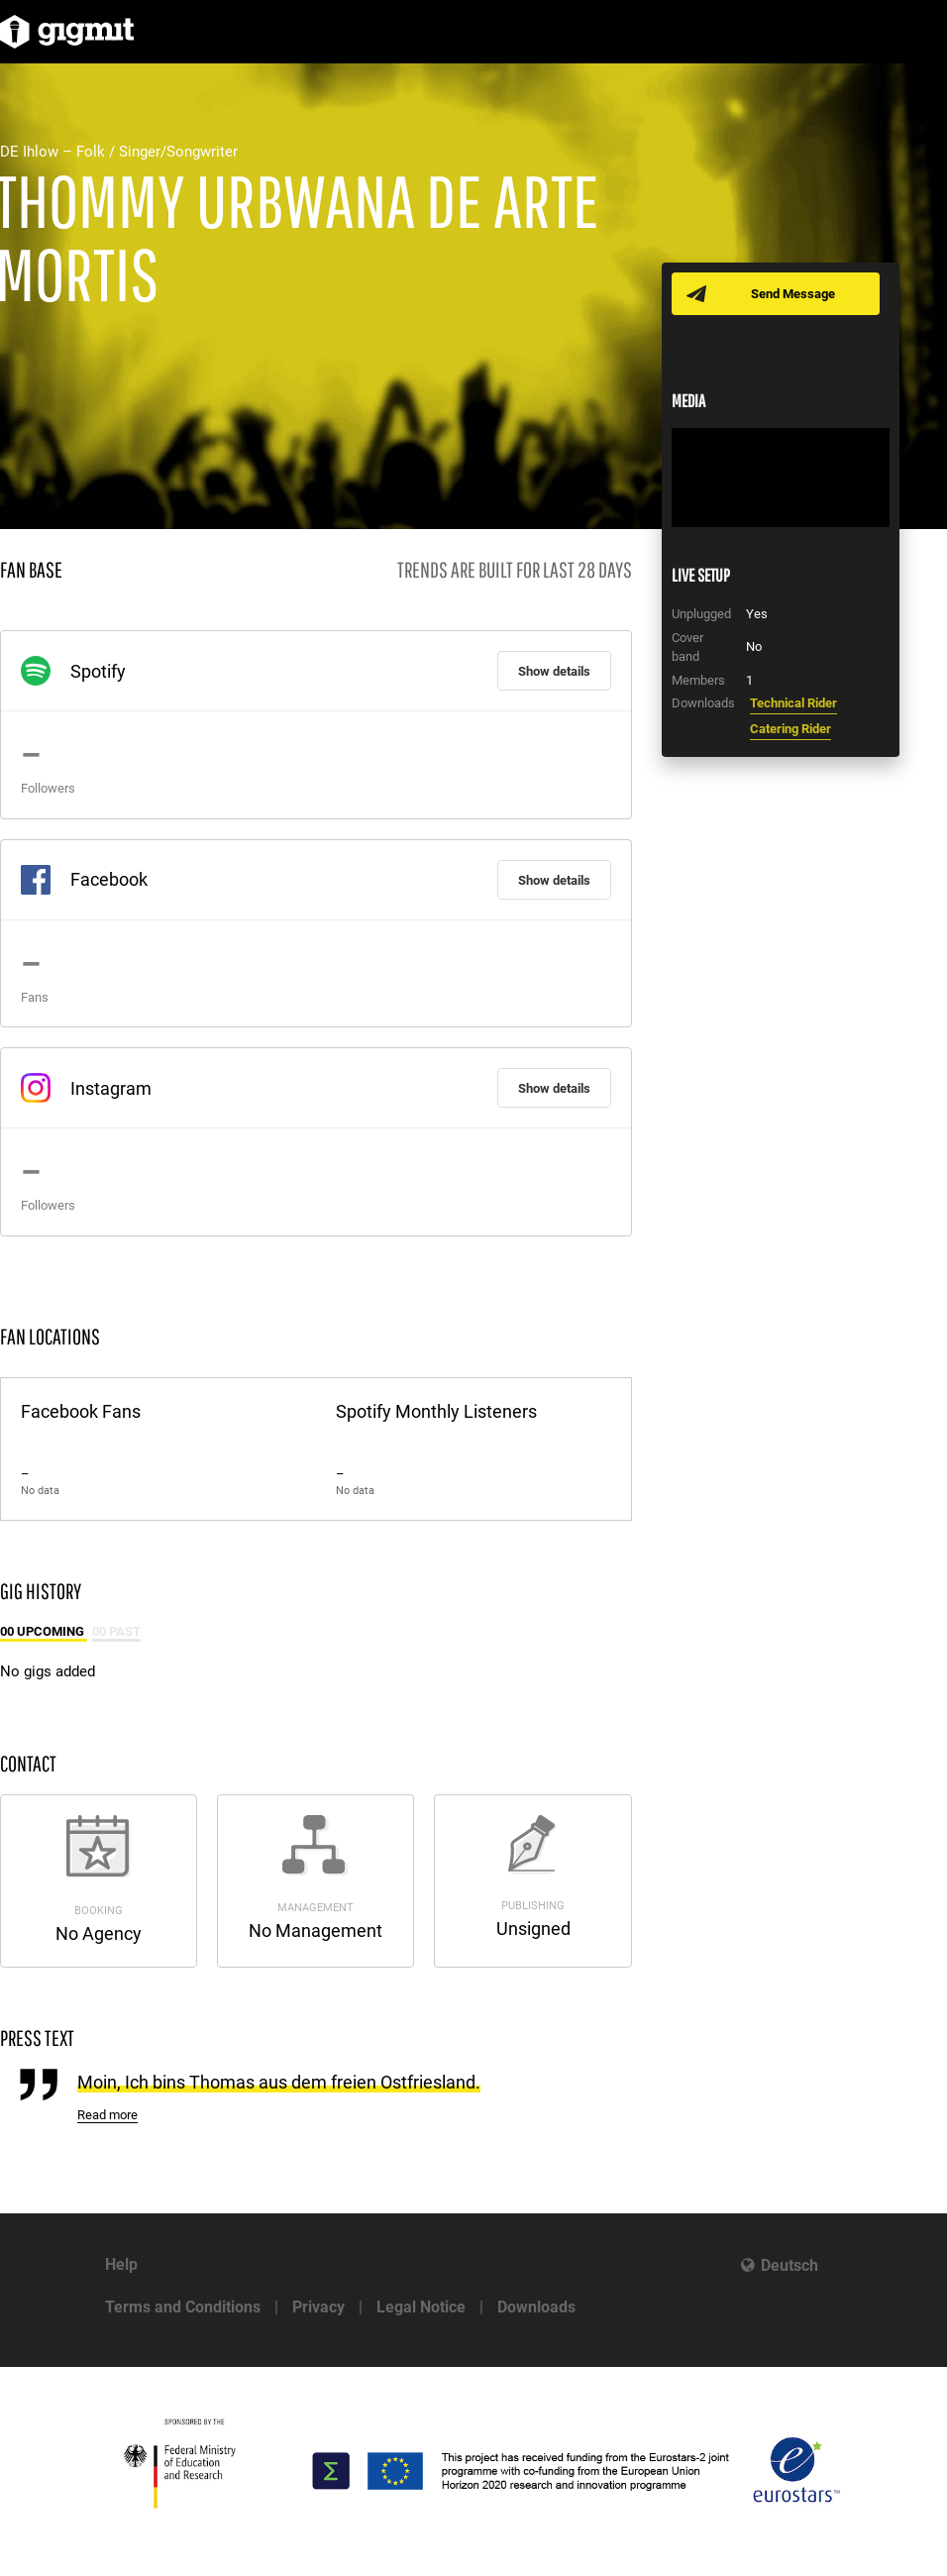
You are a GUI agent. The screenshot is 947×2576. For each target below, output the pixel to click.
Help (121, 2264)
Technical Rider (793, 703)
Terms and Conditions (183, 2307)
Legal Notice (421, 2307)
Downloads (536, 2307)
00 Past (116, 1631)
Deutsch (789, 2265)
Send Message (793, 293)
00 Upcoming (43, 1631)
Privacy (318, 2307)
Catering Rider (790, 728)
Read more (107, 2114)
